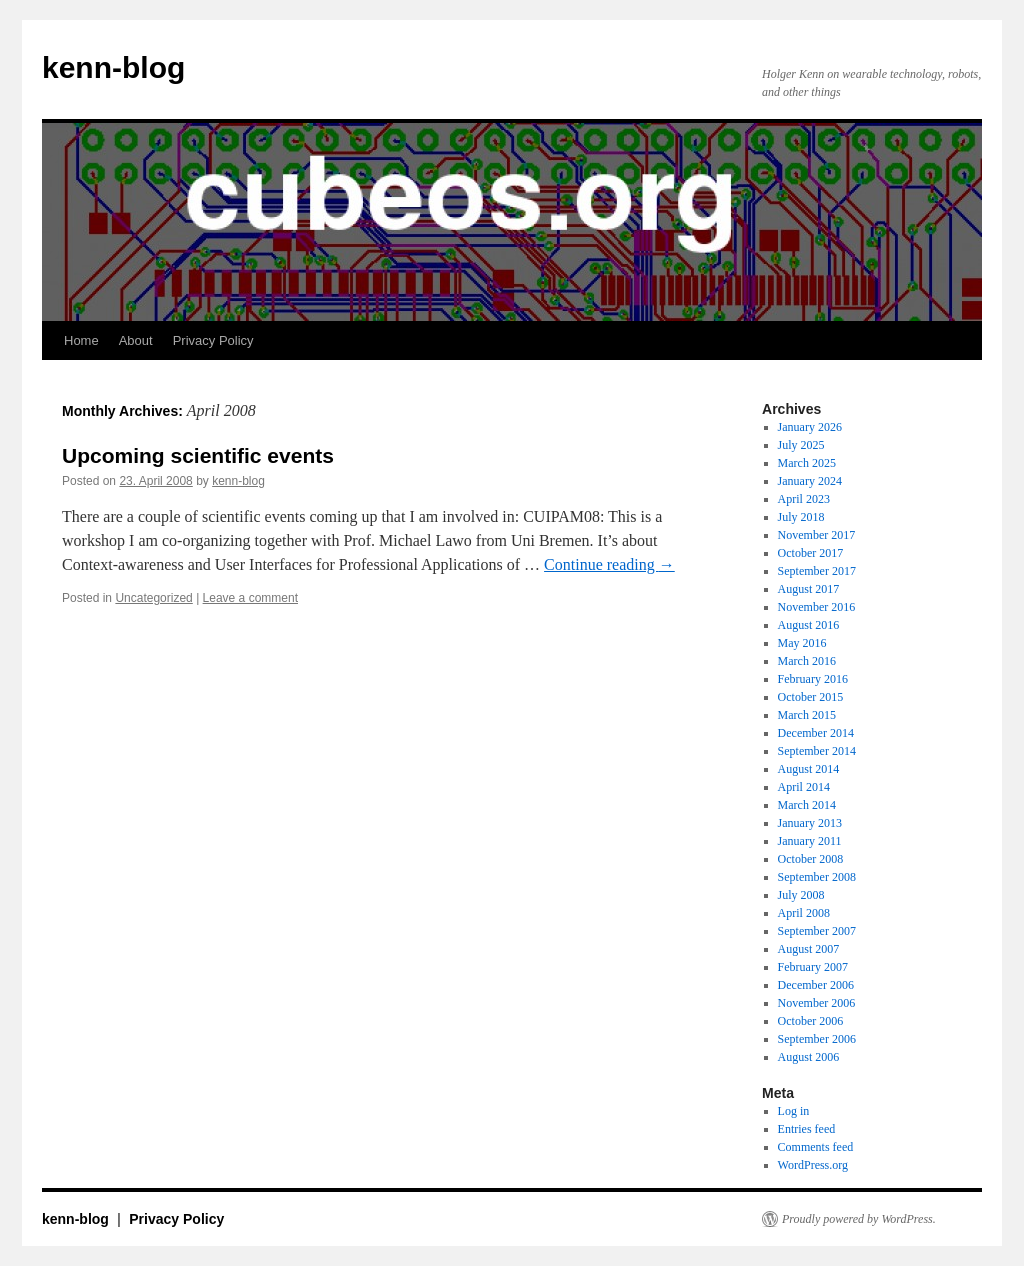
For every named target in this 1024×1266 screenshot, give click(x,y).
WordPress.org (813, 1165)
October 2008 (811, 859)
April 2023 (804, 499)
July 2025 (801, 445)
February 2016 (813, 679)
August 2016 (809, 625)
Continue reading (609, 564)
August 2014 (809, 769)
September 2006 (817, 1039)
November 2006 (817, 1003)
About (136, 340)
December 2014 (816, 733)
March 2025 (807, 463)
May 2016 (802, 643)
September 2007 (817, 931)
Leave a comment (250, 598)
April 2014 (804, 787)
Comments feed (816, 1147)
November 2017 (817, 535)
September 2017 (817, 571)
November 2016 (817, 607)
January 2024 (810, 481)
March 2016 (807, 661)
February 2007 (813, 967)
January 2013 (810, 823)
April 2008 (804, 913)
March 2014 (807, 805)
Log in (794, 1111)
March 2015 (807, 715)
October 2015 (811, 697)
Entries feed (807, 1129)
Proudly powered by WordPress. (859, 1219)
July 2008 (801, 895)
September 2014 (817, 751)
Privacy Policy (213, 340)
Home (81, 340)
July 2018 (801, 517)
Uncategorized (153, 598)
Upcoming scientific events (198, 455)
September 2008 (817, 877)
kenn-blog (113, 67)
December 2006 (816, 985)
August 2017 (809, 589)
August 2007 (809, 949)
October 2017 (811, 553)
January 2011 (810, 841)
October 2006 (811, 1021)
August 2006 (809, 1057)
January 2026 (810, 427)
